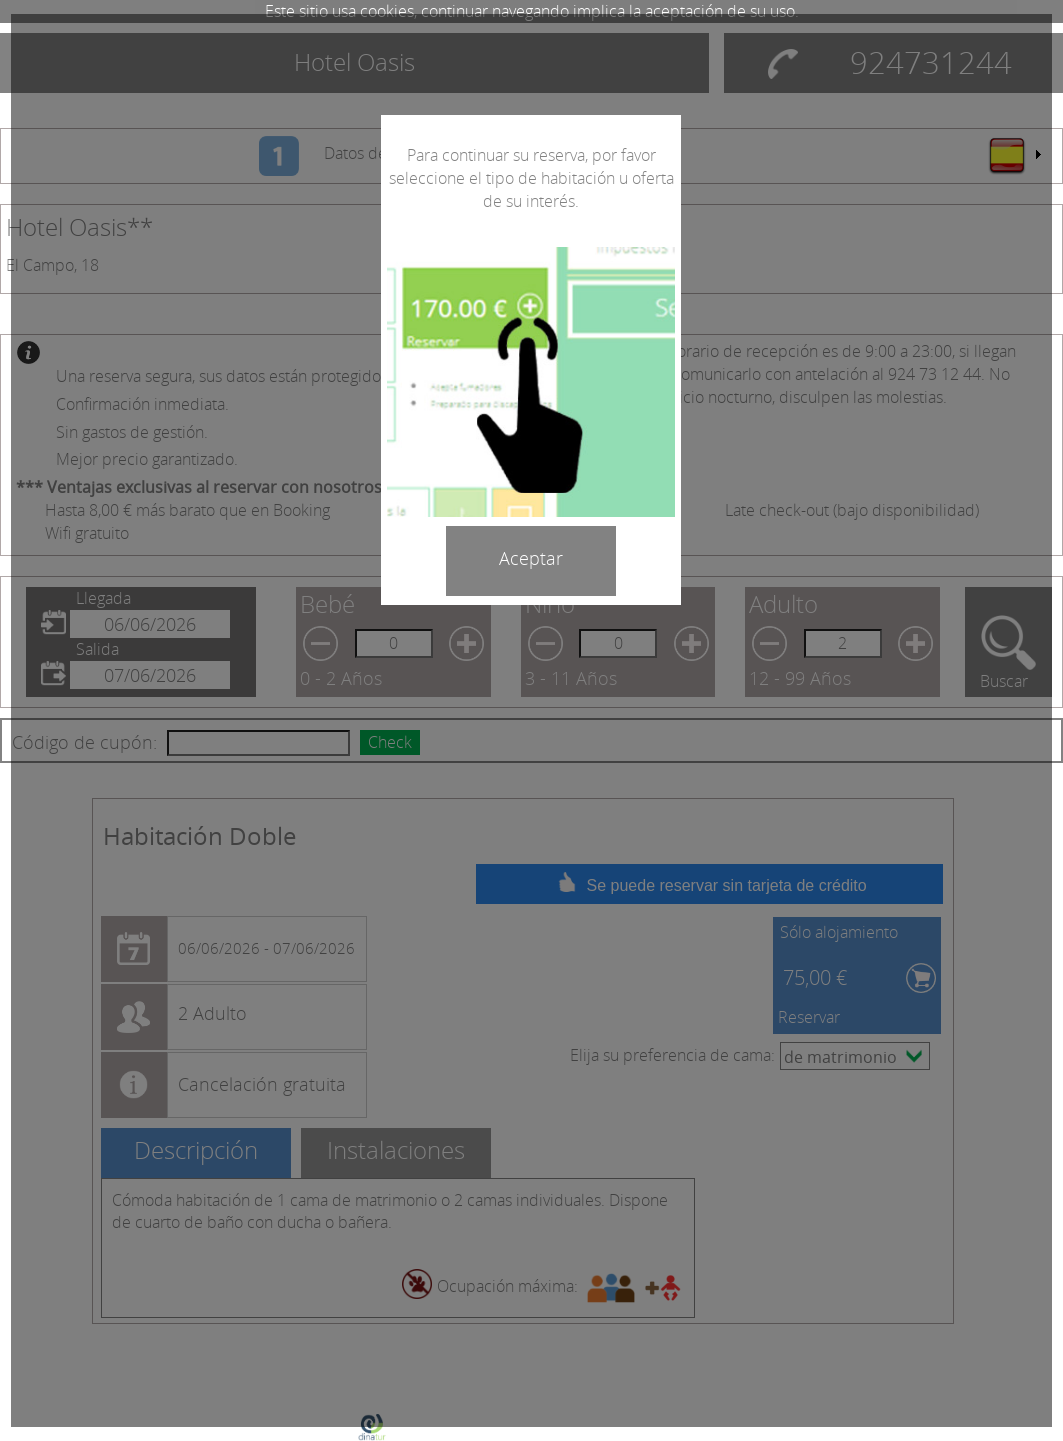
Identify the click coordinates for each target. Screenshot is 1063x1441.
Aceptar (531, 558)
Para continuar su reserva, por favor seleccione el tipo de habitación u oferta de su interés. (531, 178)
